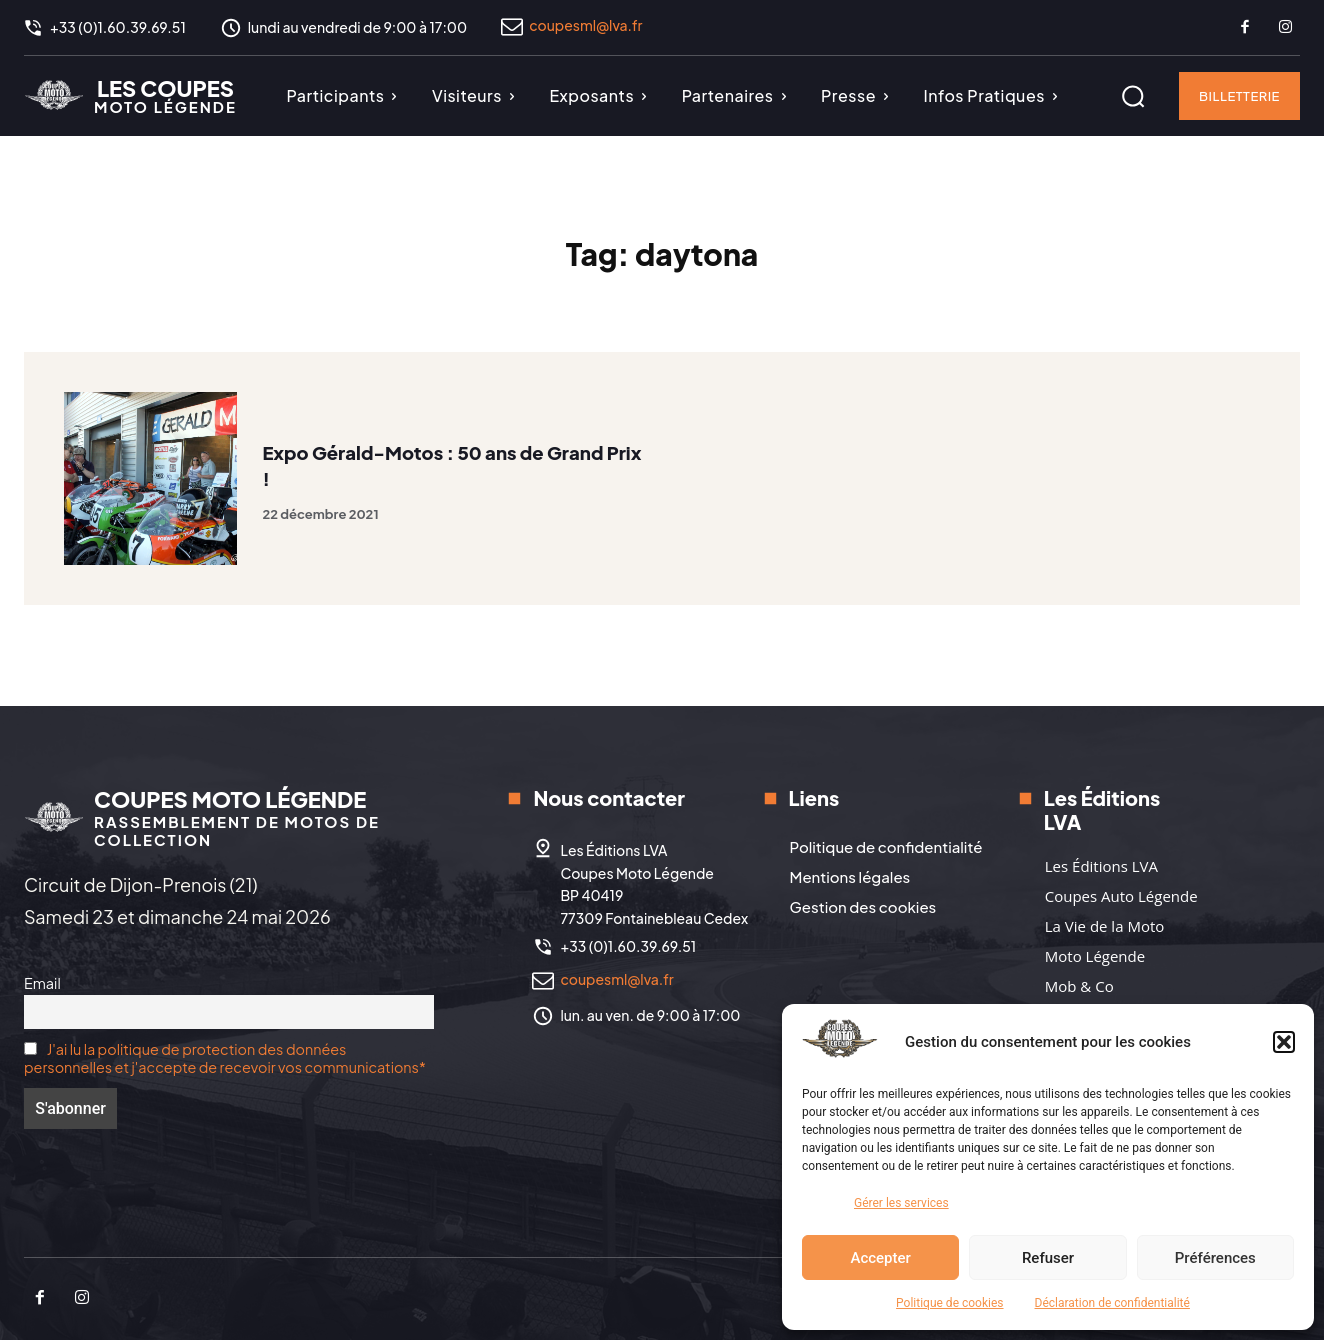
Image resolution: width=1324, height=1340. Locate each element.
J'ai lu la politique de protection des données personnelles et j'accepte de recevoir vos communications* (225, 1058)
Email (42, 983)
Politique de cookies (949, 1303)
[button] (1284, 1042)
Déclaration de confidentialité (1112, 1303)
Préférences (1215, 1258)
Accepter (880, 1258)
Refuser (1048, 1258)
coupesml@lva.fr (585, 25)
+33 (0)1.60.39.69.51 (628, 946)
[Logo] (130, 95)
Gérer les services (901, 1203)
